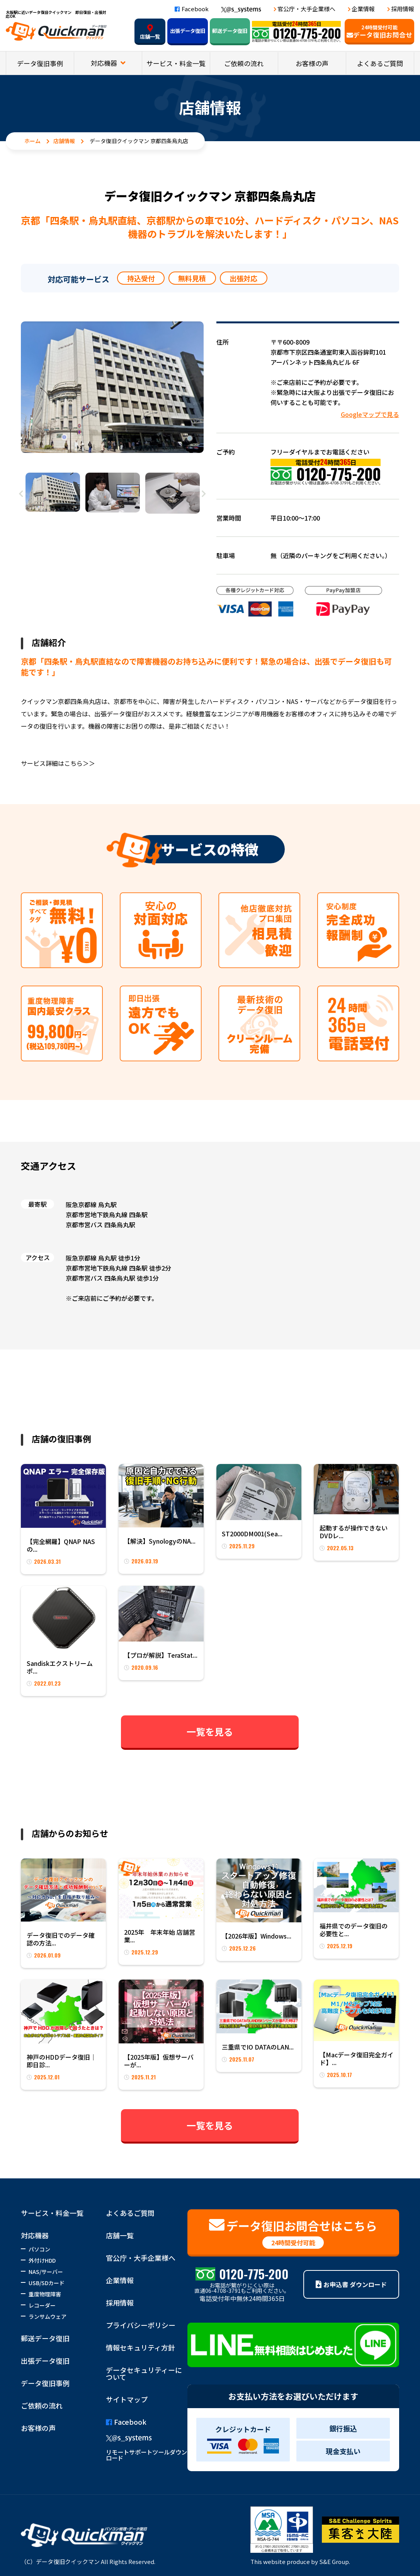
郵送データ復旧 (229, 30)
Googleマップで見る (370, 414)
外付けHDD (42, 2260)
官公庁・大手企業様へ (306, 9)
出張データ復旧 (187, 30)
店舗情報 (64, 141)
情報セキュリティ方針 (140, 2347)
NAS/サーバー (46, 2271)
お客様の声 (312, 63)
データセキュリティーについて (144, 2373)
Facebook (192, 9)
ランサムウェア (47, 2316)
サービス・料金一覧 (176, 63)
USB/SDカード (47, 2283)
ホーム (32, 141)
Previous (21, 494)
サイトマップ (127, 2399)
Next (203, 494)
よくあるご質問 (380, 63)
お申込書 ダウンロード (351, 2284)
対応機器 (105, 63)
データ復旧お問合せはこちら (293, 2233)
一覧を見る (210, 1731)
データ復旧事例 (40, 63)
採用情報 (402, 9)
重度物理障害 (45, 2294)
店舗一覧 (149, 32)
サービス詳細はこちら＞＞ (58, 763)
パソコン (39, 2249)
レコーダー (42, 2305)
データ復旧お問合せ (379, 31)
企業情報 (363, 9)
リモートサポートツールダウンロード (146, 2455)
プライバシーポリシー (140, 2325)
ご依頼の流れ (244, 63)
